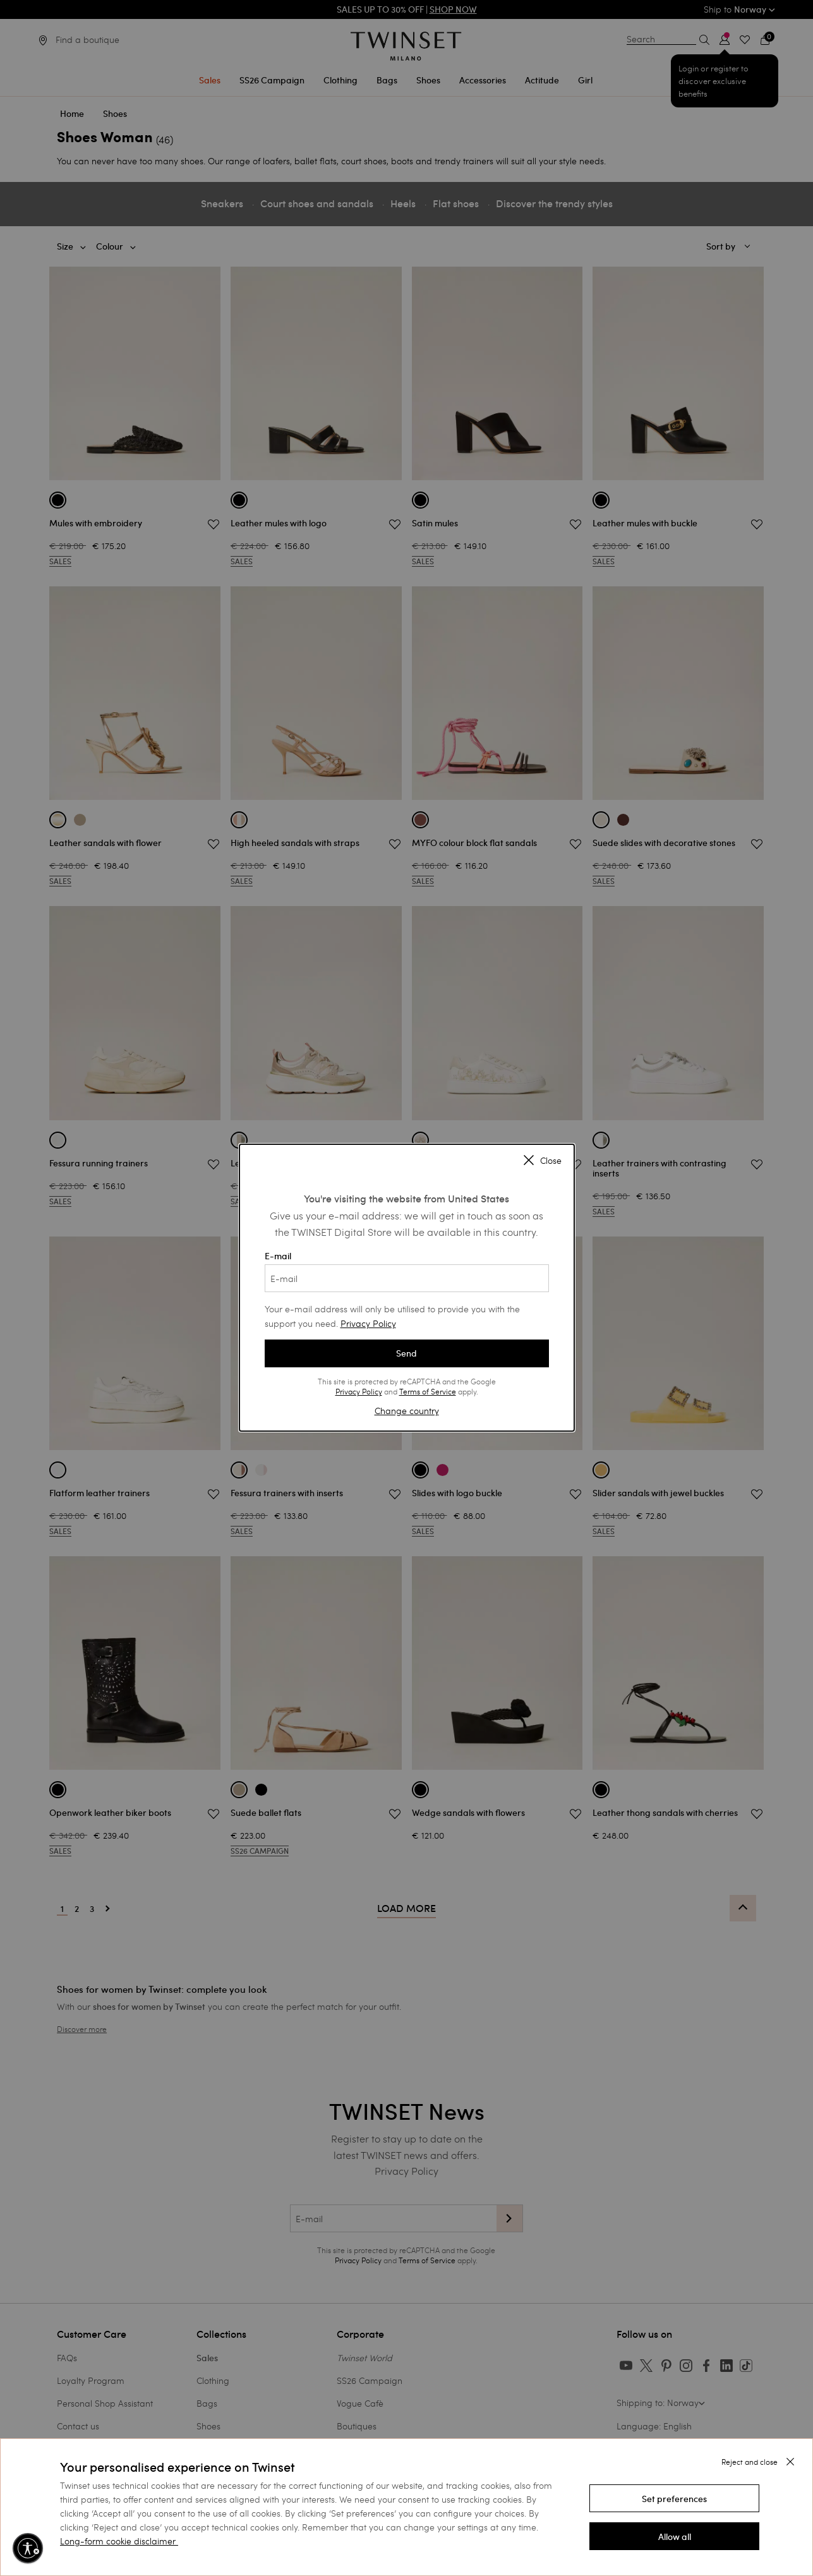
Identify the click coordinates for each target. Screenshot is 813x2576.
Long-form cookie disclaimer (118, 2541)
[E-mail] (407, 1278)
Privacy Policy (368, 1323)
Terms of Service (427, 1391)
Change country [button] (407, 1411)
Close (543, 1161)
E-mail (407, 1271)
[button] (674, 2498)
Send (406, 1353)
